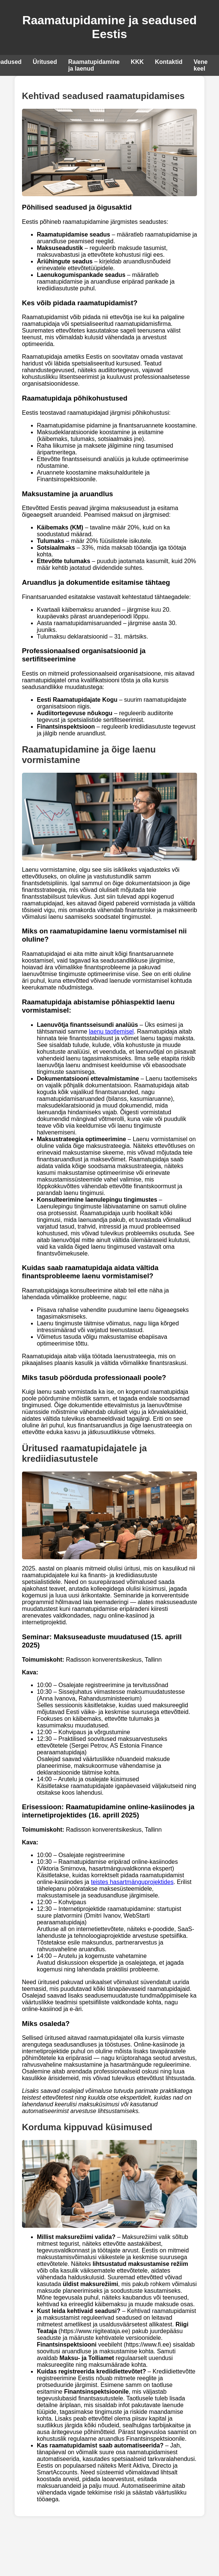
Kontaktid (168, 62)
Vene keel (200, 65)
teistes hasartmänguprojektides (132, 1882)
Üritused (45, 62)
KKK (137, 62)
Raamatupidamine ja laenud (94, 65)
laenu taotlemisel (111, 1031)
